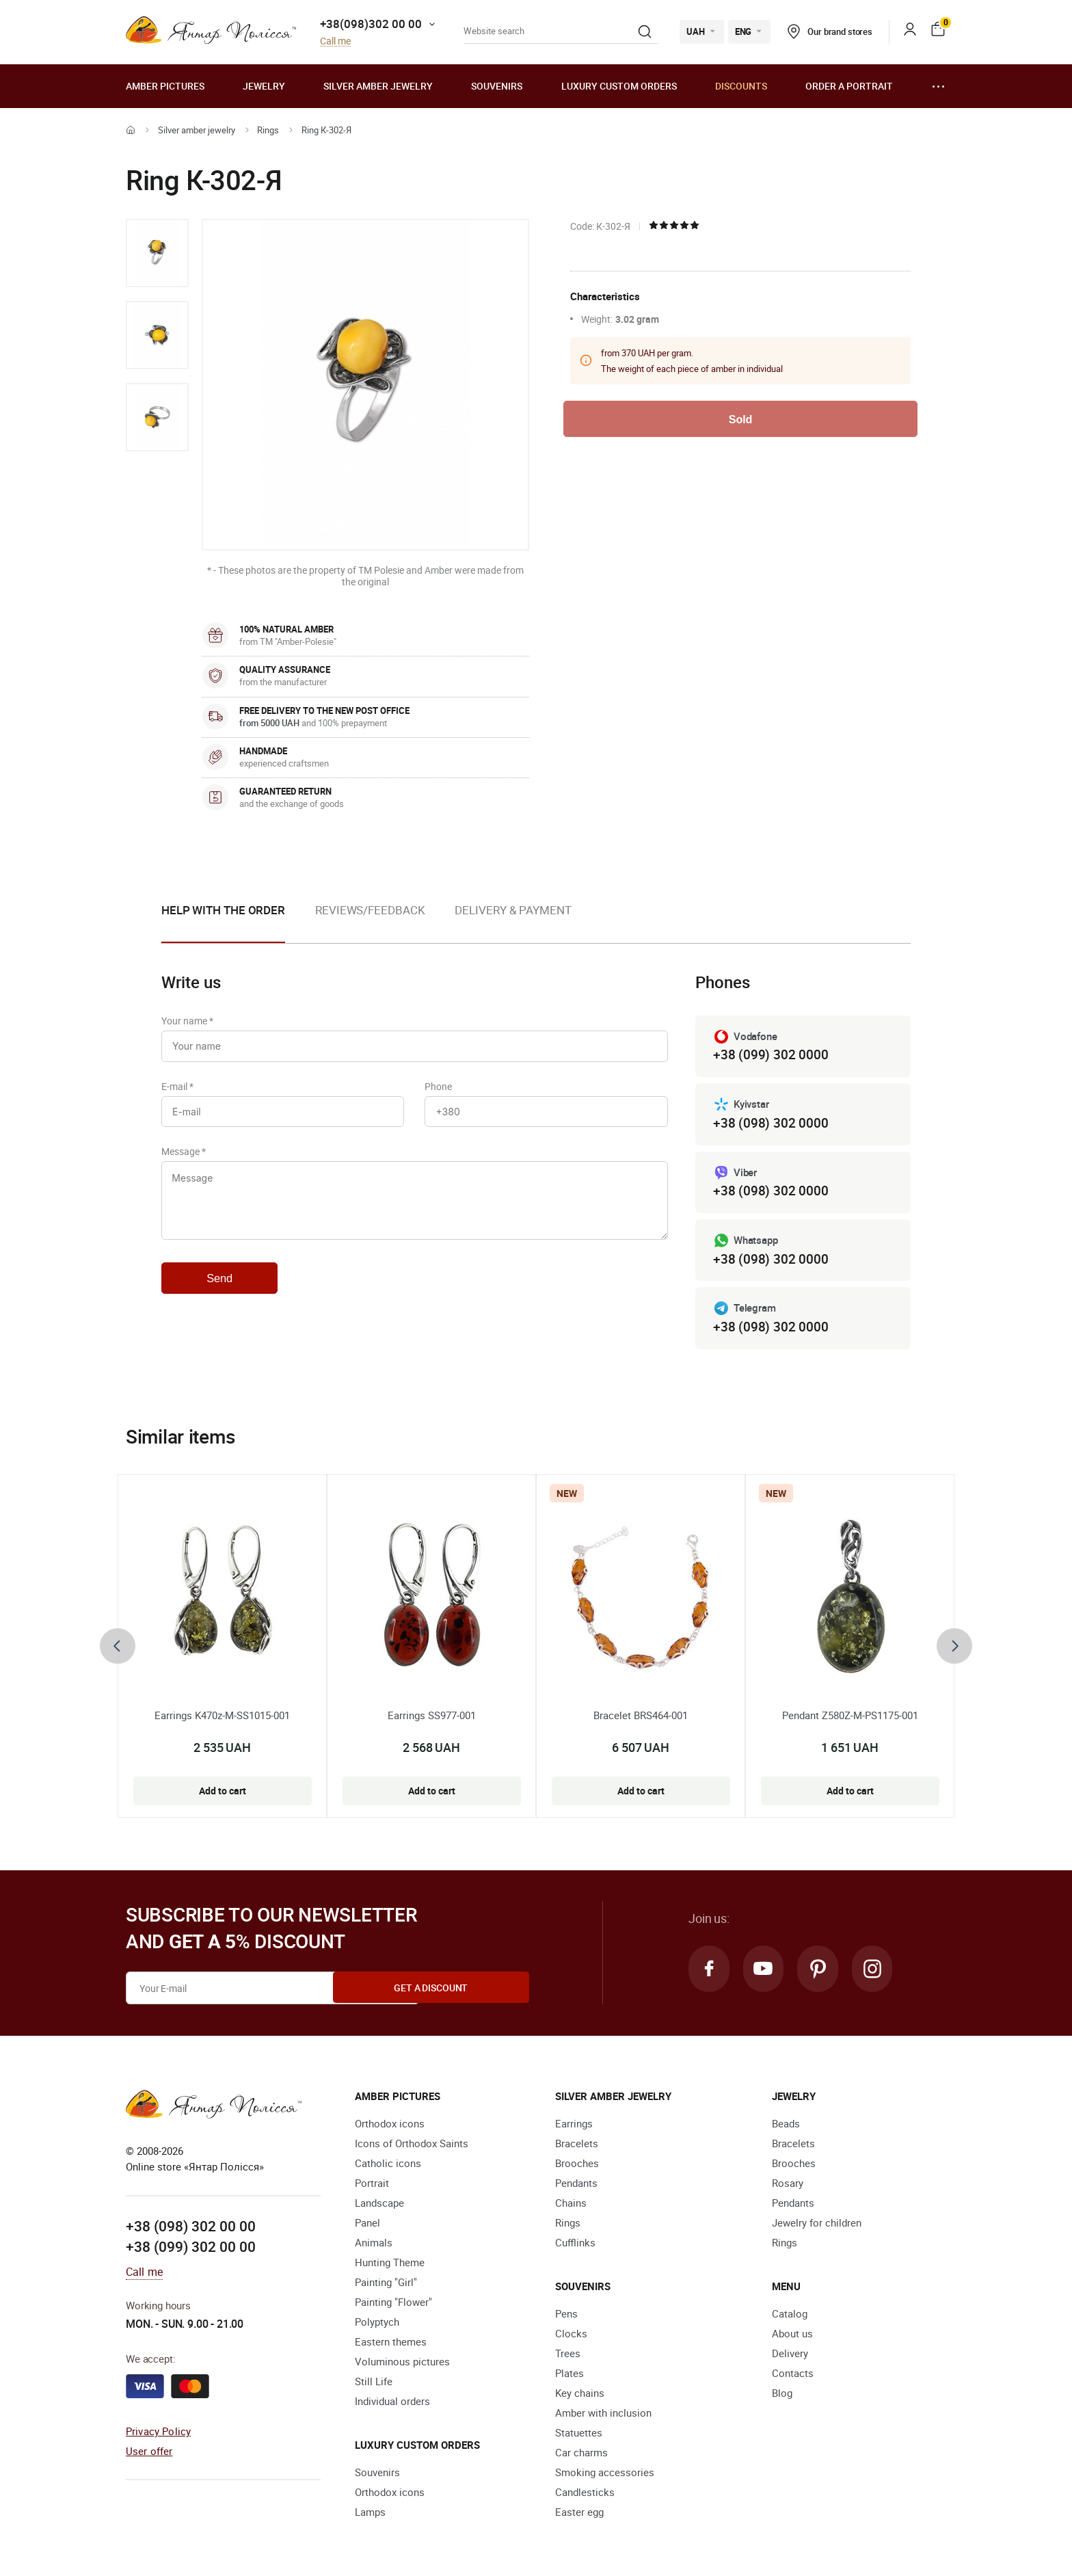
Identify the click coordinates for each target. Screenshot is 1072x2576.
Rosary (787, 2186)
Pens (566, 2317)
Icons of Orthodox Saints (411, 2146)
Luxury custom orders (619, 85)
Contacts (793, 2376)
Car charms (581, 2455)
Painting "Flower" (393, 2305)
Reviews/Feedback (370, 910)
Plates (569, 2376)
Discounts (741, 85)
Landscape (379, 2206)
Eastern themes (391, 2345)
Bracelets (576, 2146)
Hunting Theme (390, 2265)
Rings (268, 129)
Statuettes (578, 2436)
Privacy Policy (158, 2434)
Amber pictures (165, 85)
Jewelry (264, 85)
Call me (335, 41)
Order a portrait (849, 85)
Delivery (790, 2356)
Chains (571, 2206)
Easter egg (579, 2515)
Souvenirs (496, 85)
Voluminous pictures (402, 2365)
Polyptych (377, 2325)
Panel (367, 2226)
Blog (782, 2396)
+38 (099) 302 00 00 (191, 2249)
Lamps (370, 2515)
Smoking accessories (604, 2475)
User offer (149, 2453)
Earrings (574, 2127)
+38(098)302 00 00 (371, 23)
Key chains (579, 2396)
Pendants (576, 2186)
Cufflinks (575, 2246)
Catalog (789, 2317)
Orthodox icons (390, 2127)
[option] (157, 253)
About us (792, 2336)
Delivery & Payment (513, 910)
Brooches (577, 2166)
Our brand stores (830, 31)
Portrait (372, 2186)
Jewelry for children (816, 2226)
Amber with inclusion (603, 2416)
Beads (786, 2127)
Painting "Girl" (386, 2285)
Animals (373, 2246)
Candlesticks (585, 2495)
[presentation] (117, 1649)
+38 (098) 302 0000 (770, 1124)
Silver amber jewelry (378, 85)
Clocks (571, 2336)
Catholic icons (388, 2166)
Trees (567, 2356)
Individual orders (392, 2404)
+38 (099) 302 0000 (770, 1055)
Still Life (373, 2384)
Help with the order (223, 910)
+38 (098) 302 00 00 (191, 2230)
